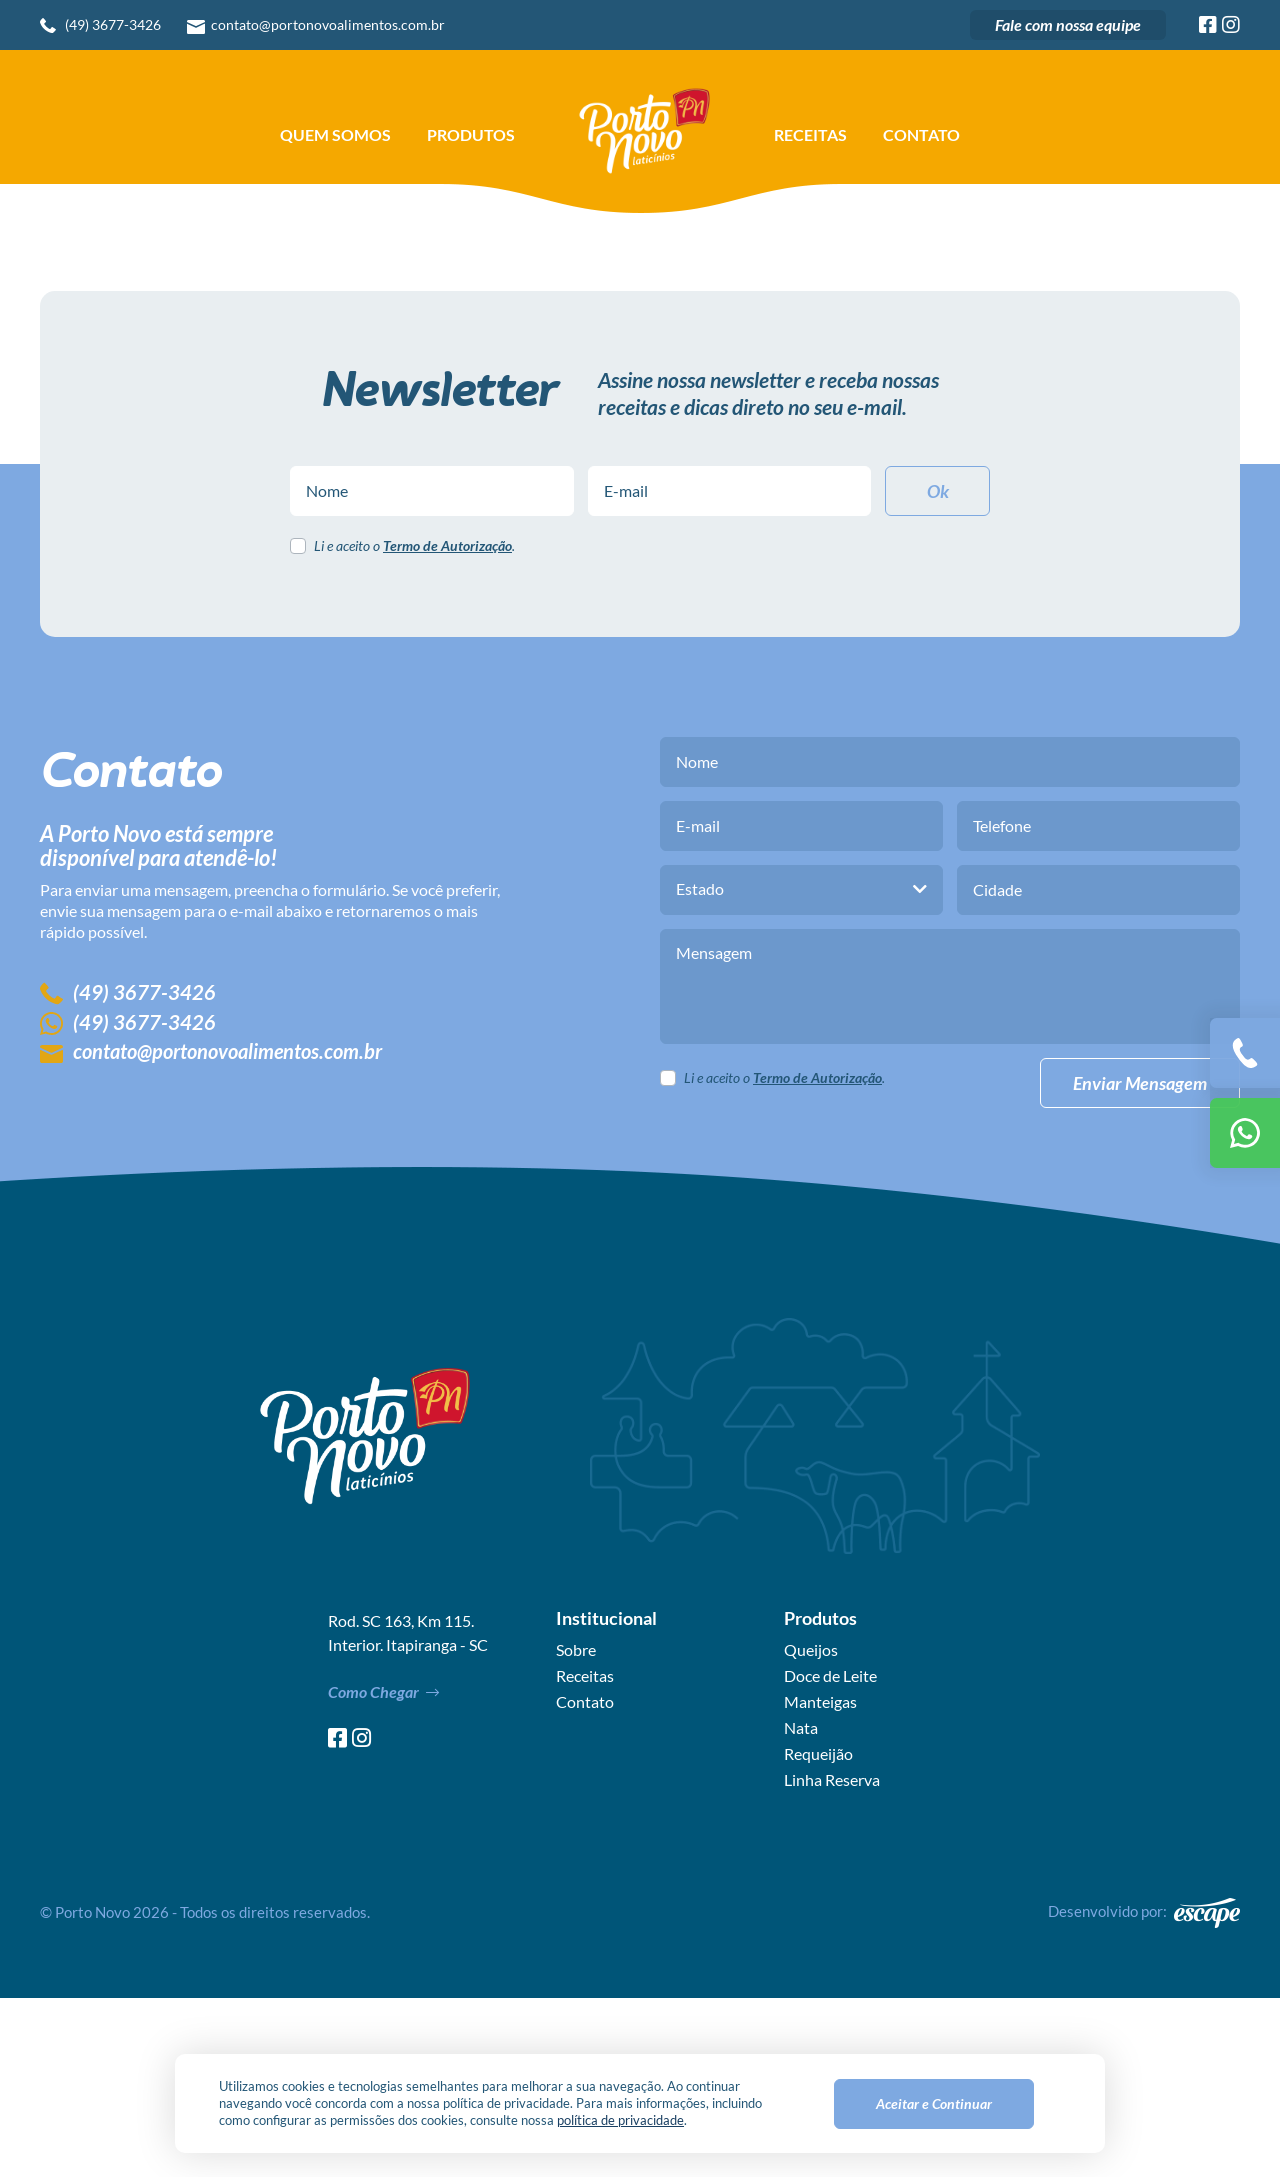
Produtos (471, 135)
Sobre (576, 1829)
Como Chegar (383, 1871)
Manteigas (820, 1881)
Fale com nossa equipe (1068, 24)
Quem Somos (335, 135)
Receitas (810, 135)
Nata (801, 1907)
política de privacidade (620, 2120)
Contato (921, 135)
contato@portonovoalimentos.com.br (328, 25)
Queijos (811, 1829)
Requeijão (818, 1933)
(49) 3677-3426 (113, 25)
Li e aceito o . (414, 726)
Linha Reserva (832, 1959)
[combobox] (801, 1069)
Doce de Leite (830, 1855)
